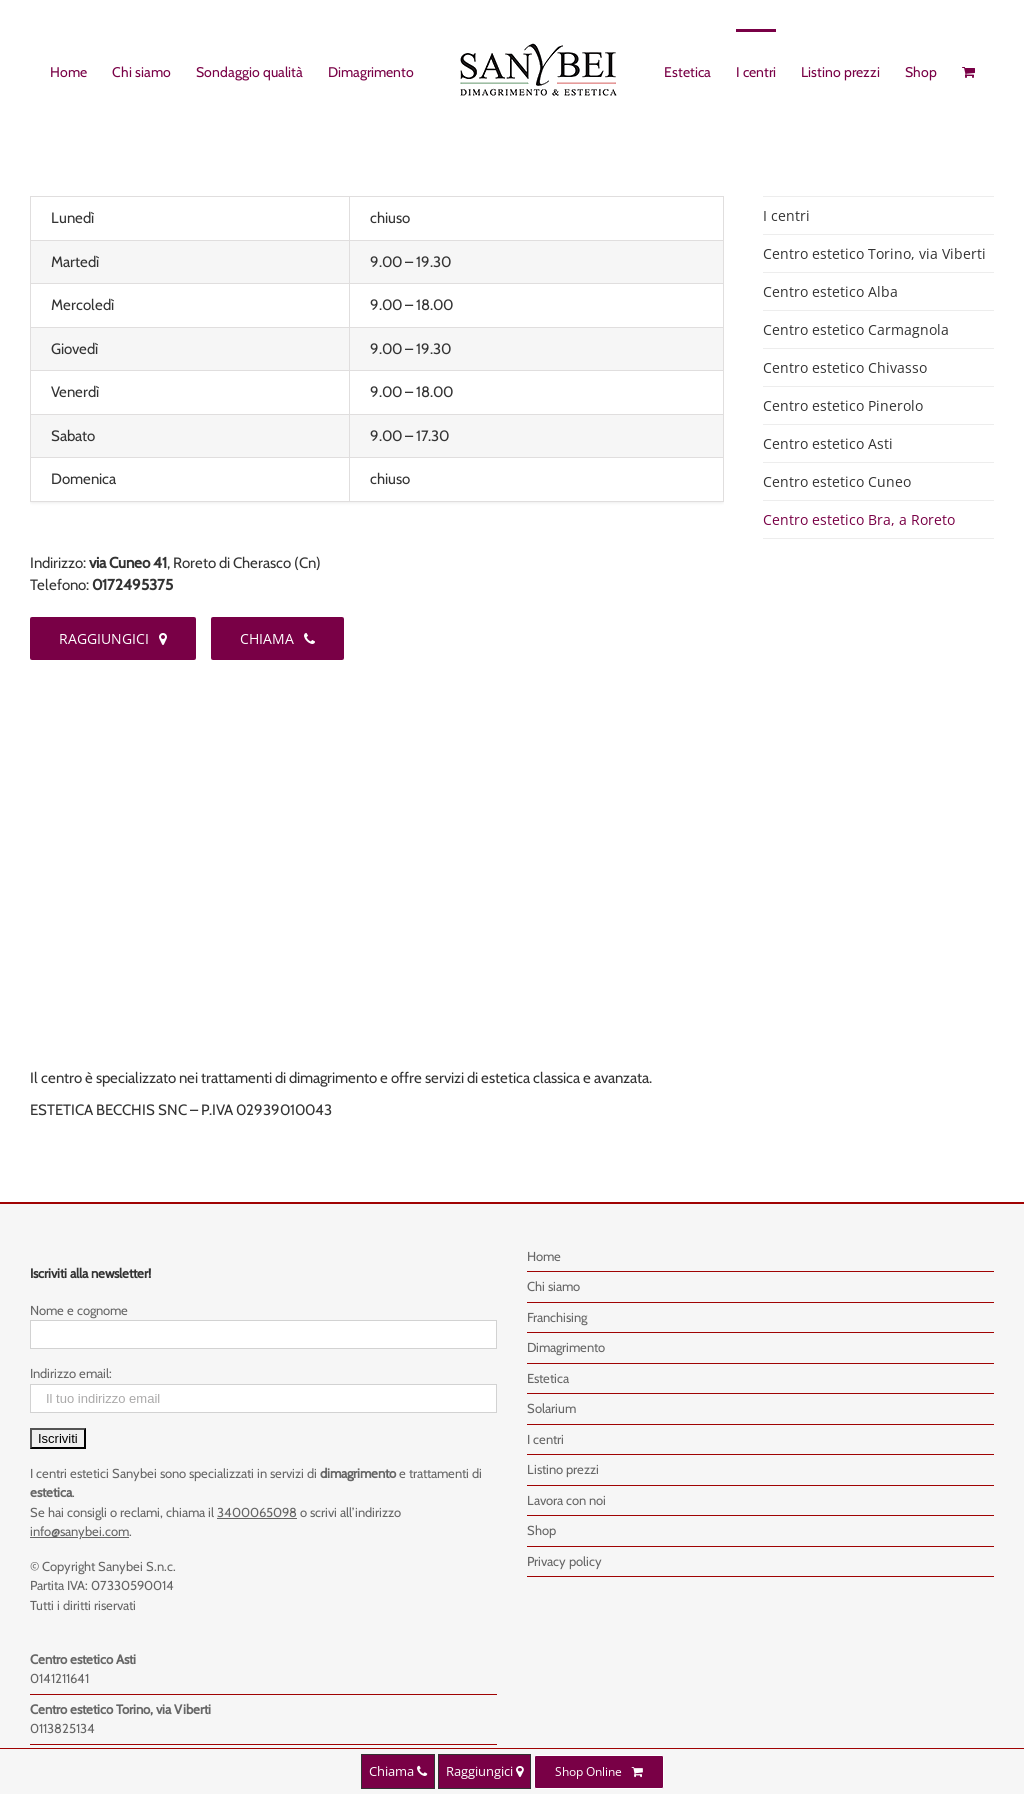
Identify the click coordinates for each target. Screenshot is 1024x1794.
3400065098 (257, 1512)
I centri (786, 215)
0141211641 (59, 1678)
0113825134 (62, 1728)
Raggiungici (484, 1771)
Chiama (398, 1771)
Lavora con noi (566, 1500)
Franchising (557, 1317)
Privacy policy (564, 1561)
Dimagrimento (566, 1347)
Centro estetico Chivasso (845, 367)
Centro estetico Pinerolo (843, 405)
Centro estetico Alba (830, 291)
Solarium (551, 1408)
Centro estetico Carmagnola (856, 329)
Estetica (548, 1378)
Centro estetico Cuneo (837, 481)
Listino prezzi (563, 1469)
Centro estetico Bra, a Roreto (859, 519)
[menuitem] (81, 71)
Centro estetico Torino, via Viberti (874, 253)
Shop (541, 1530)
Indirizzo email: (71, 1373)
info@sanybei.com (79, 1531)
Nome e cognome (79, 1310)
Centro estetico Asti (828, 443)
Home (544, 1256)
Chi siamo (553, 1286)
